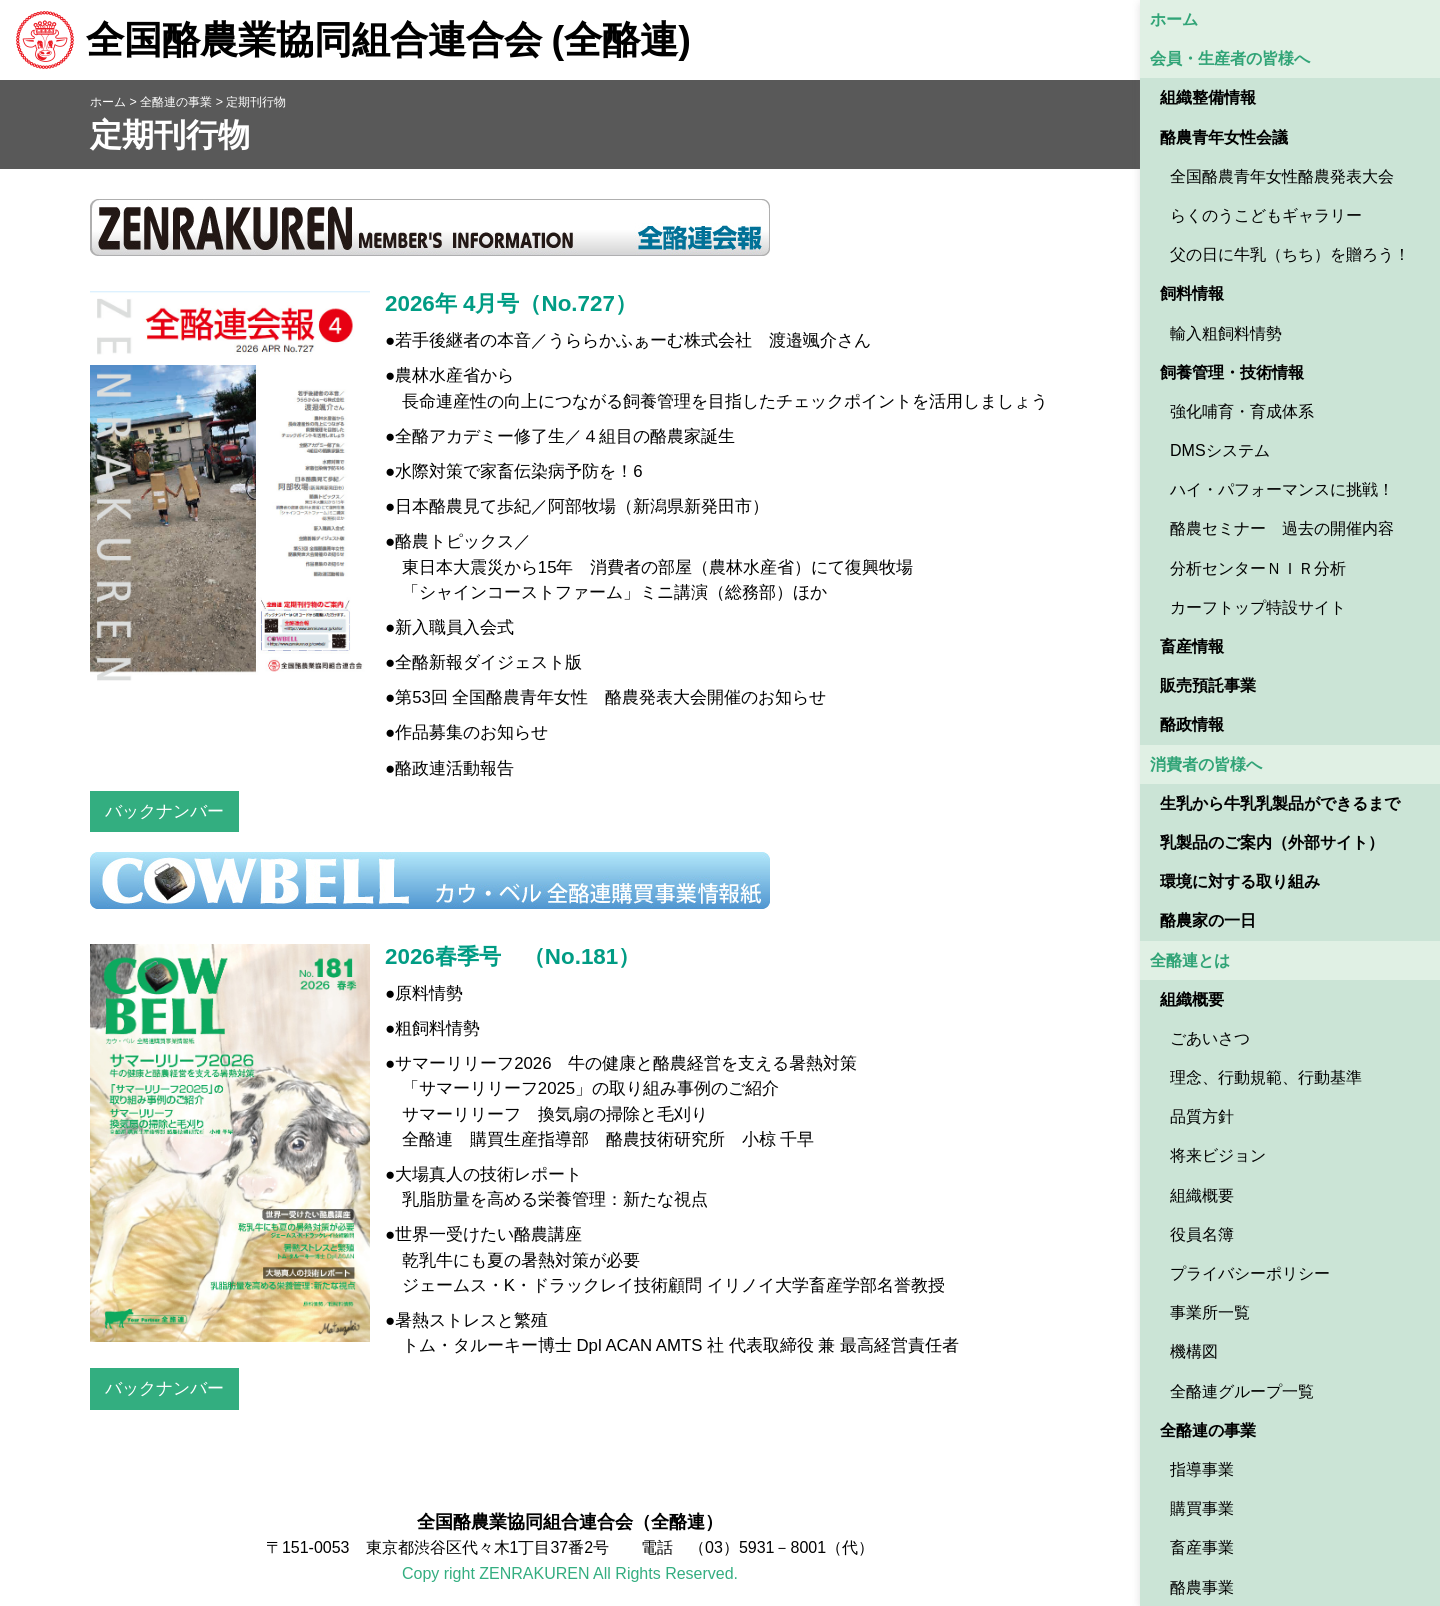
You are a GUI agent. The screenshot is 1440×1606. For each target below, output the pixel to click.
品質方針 (1202, 1116)
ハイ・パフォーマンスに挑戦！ (1282, 489)
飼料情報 (1192, 293)
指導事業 (1202, 1469)
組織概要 (1192, 999)
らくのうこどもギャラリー (1266, 215)
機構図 (1194, 1351)
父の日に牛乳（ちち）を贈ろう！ (1290, 254)
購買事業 (1202, 1508)
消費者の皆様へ (1206, 764)
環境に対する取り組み (1240, 881)
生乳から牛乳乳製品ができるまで (1280, 803)
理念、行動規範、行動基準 (1266, 1077)
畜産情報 (1192, 646)
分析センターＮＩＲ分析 (1258, 568)
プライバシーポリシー (1250, 1273)
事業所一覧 (1210, 1312)
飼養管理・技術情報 (1232, 372)
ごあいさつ (1210, 1038)
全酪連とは (1190, 960)
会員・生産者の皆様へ (1230, 58)
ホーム (1174, 19)
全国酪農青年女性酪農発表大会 (1282, 176)
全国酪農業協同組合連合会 (353, 40)
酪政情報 (1192, 724)
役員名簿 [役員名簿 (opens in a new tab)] (1202, 1234)
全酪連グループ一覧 (1242, 1391)
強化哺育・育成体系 (1242, 411)
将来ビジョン (1218, 1155)
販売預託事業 (1208, 685)
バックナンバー (164, 811)
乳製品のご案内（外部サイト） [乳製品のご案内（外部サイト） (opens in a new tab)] (1272, 842)
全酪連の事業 (1208, 1430)
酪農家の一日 (1208, 920)
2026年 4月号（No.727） (511, 303)
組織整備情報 (1208, 97)
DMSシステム (1220, 450)
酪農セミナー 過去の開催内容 (1282, 528)
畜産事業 (1202, 1547)
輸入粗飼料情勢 (1226, 333)
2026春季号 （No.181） (512, 956)
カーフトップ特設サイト (1258, 607)
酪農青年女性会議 (1224, 137)
